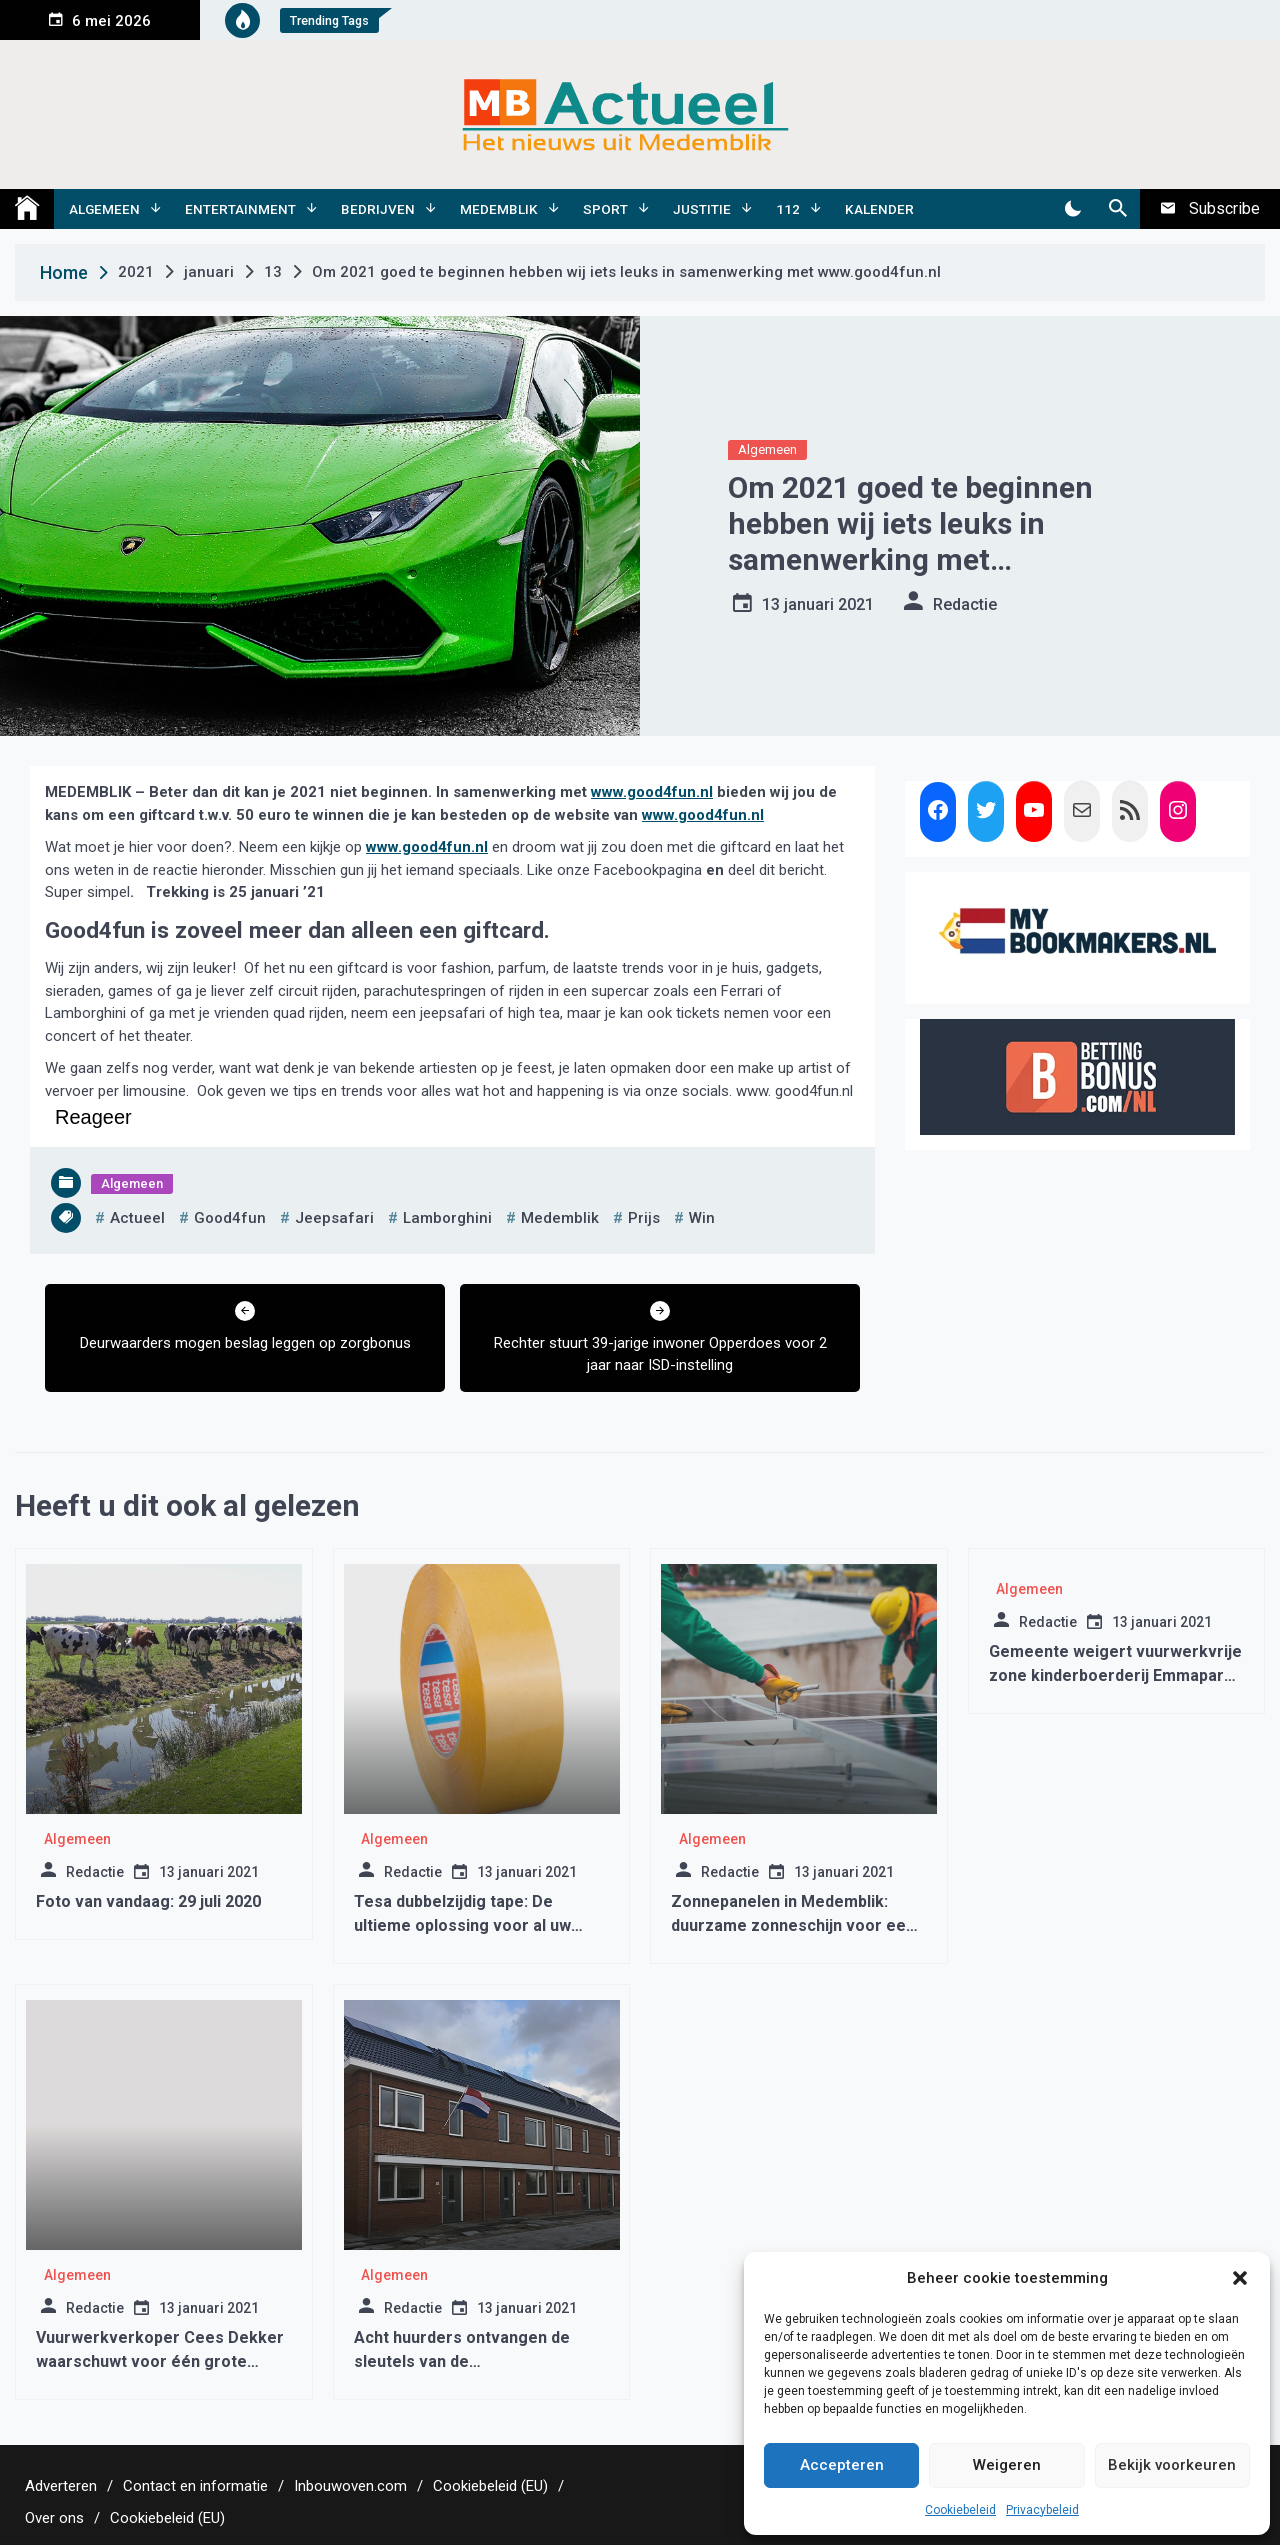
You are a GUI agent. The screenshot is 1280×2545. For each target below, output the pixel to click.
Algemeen (104, 209)
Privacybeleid (1042, 2510)
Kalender (879, 209)
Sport (605, 209)
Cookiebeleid (960, 2510)
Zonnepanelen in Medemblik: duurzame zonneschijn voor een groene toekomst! (793, 1925)
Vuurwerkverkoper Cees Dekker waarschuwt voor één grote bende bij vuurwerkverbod (160, 2361)
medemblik (560, 1218)
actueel (137, 1218)
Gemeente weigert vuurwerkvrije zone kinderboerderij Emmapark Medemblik (1115, 1675)
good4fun (230, 1218)
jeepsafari (334, 1218)
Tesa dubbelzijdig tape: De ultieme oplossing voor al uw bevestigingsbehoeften (462, 1925)
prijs (644, 1218)
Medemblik (499, 209)
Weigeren (1007, 2465)
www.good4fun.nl (652, 792)
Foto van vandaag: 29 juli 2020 (148, 1901)
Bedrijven (378, 209)
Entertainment (240, 209)
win (702, 1218)
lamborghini (447, 1218)
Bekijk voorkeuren (1172, 2465)
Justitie (702, 209)
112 (788, 209)
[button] (1240, 2278)
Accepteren (842, 2465)
